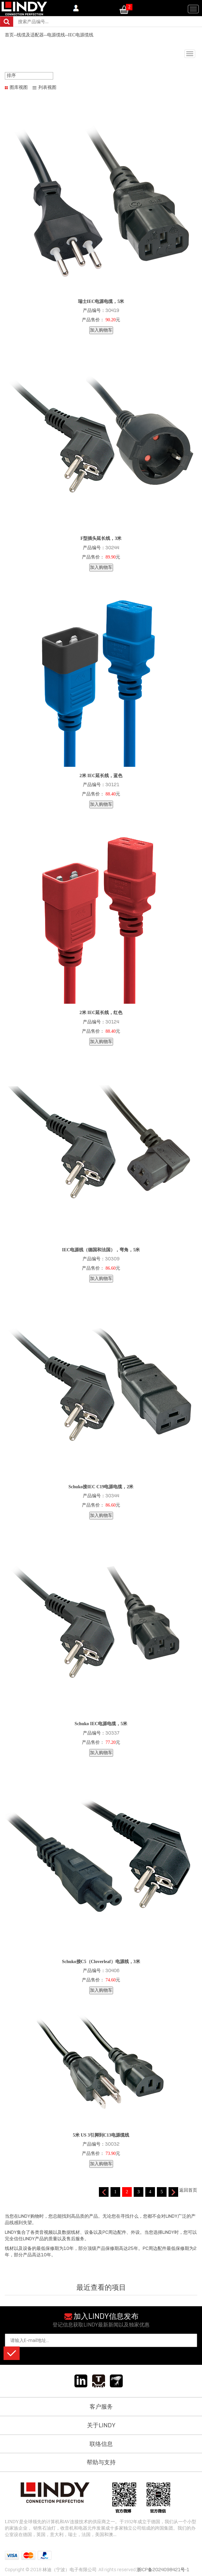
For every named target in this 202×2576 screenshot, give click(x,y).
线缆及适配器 (30, 35)
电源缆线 (56, 35)
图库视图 (19, 87)
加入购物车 (101, 330)
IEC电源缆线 (80, 35)
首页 (9, 35)
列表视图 (47, 87)
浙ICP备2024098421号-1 (163, 2569)
